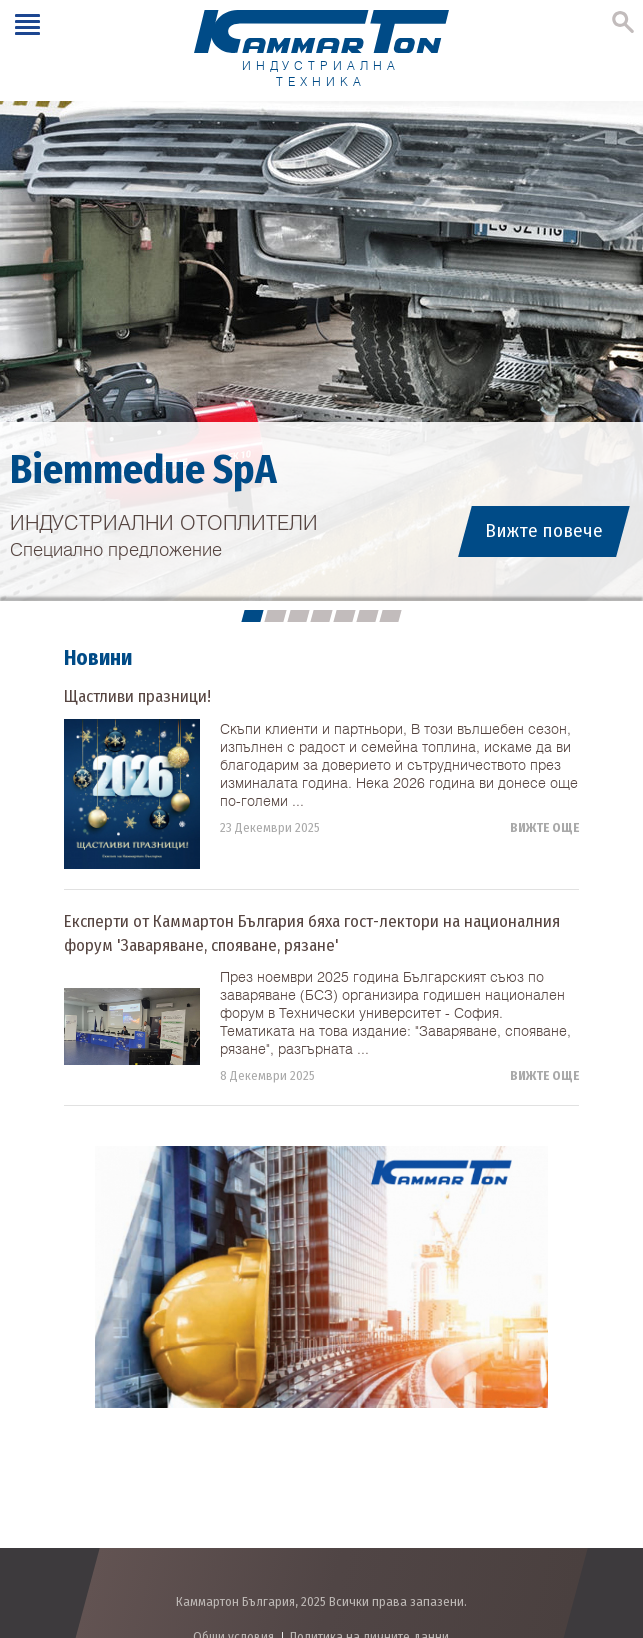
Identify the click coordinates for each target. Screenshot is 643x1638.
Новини (98, 658)
